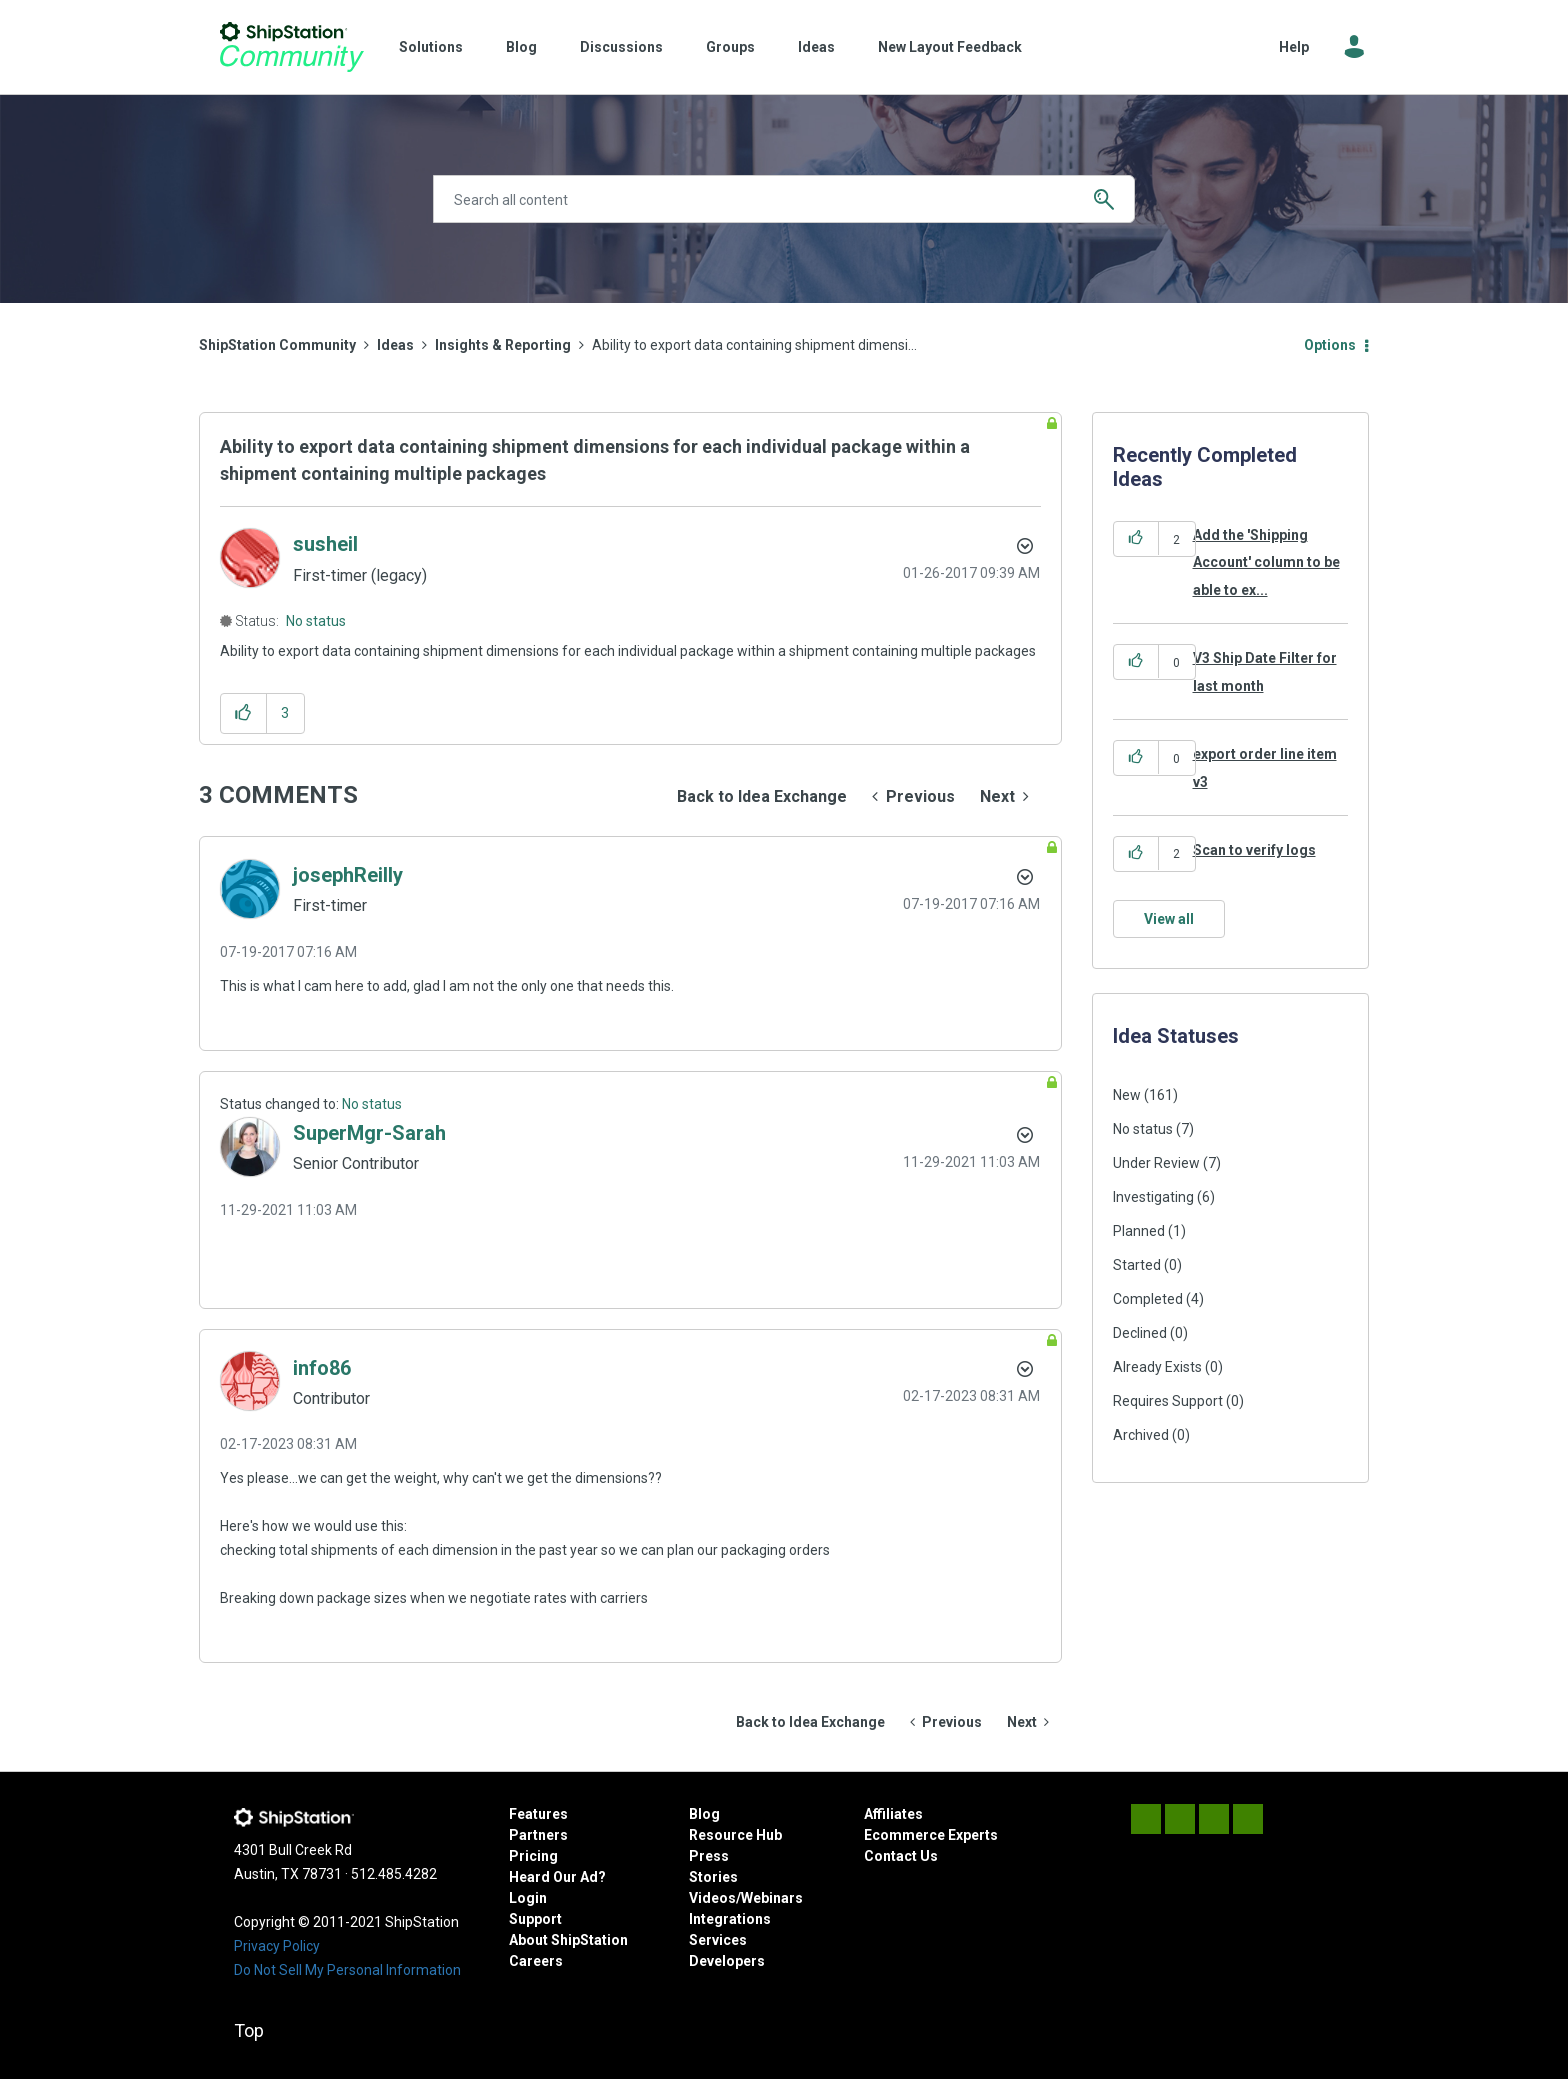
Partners (538, 1835)
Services (718, 1940)
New (1127, 1095)
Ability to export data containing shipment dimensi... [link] (754, 345)
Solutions (431, 47)
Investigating (1153, 1197)
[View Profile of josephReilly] (348, 875)
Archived (1141, 1435)
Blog (521, 47)
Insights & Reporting (503, 345)
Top (249, 2030)
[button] (243, 713)
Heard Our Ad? (557, 1877)
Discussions (621, 47)
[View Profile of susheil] (325, 544)
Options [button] (1330, 345)
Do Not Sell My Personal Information (347, 1970)
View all (1169, 919)
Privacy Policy (277, 1946)
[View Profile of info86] (322, 1368)
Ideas (816, 47)
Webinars (772, 1898)
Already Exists (1157, 1367)
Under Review (1156, 1163)
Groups (730, 47)
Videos (712, 1898)
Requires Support (1168, 1401)
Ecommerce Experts (931, 1835)
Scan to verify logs (1254, 850)
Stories (713, 1877)
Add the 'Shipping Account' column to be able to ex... (1266, 562)
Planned (1139, 1231)
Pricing (533, 1856)
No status (316, 621)
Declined (1140, 1333)
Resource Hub (735, 1835)
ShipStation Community (291, 47)
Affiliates (893, 1814)
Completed (1148, 1299)
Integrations (730, 1919)
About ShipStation (568, 1940)
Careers (536, 1961)
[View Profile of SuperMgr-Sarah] (369, 1133)
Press (709, 1856)
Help (1294, 47)
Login (528, 1898)
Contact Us (901, 1856)
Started (1137, 1265)
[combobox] (784, 199)
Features (538, 1814)
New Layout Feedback (950, 47)
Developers (727, 1961)
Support (535, 1919)
